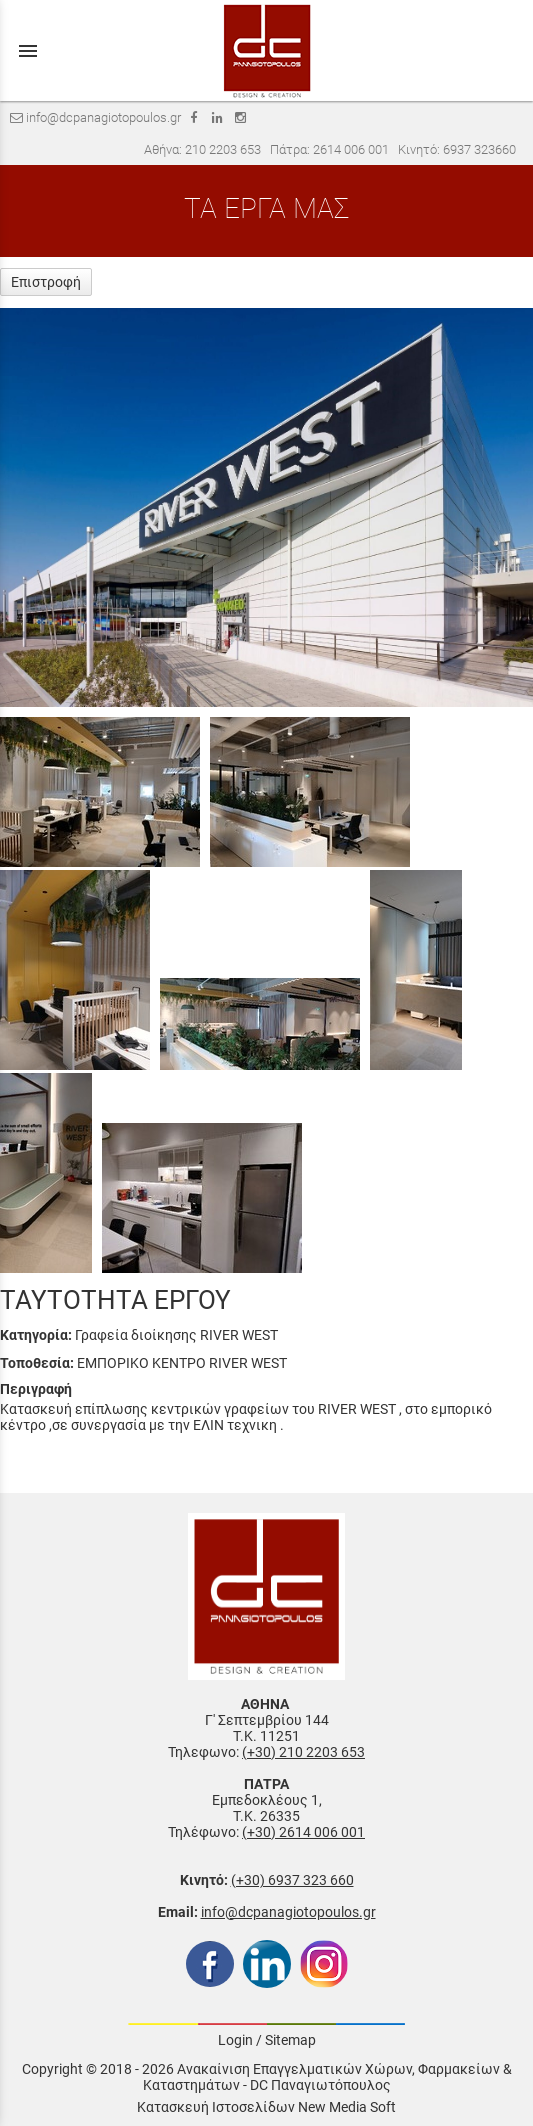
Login (235, 2040)
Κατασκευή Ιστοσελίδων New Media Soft (266, 2107)
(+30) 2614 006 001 (303, 1832)
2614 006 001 (351, 149)
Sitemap (290, 2040)
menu (28, 51)
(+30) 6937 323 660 (292, 1880)
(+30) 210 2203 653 (303, 1752)
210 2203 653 (223, 149)
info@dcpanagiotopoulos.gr (288, 1912)
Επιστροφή (46, 282)
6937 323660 (479, 149)
